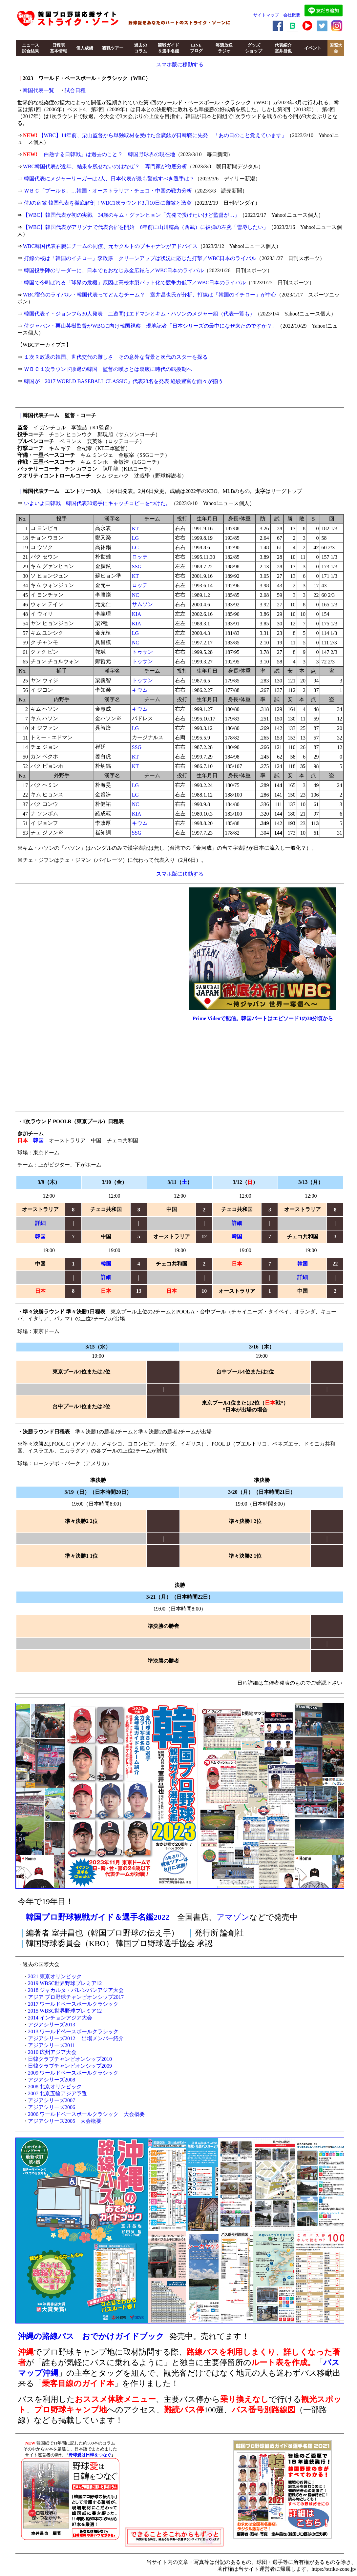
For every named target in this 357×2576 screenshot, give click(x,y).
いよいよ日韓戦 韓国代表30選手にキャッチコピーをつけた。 (97, 503)
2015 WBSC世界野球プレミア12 (65, 2011)
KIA (136, 614)
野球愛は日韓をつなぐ (90, 2454)
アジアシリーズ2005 (51, 2121)
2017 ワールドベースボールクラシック (73, 2004)
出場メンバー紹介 (103, 2038)
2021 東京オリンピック (55, 1976)
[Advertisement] (174, 2481)
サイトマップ (266, 14)
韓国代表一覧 (38, 90)
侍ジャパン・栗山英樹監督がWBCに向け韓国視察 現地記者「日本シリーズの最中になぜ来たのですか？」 (150, 326)
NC (135, 595)
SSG (136, 566)
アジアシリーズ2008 (51, 2079)
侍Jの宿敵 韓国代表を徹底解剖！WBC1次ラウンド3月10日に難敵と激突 (108, 203)
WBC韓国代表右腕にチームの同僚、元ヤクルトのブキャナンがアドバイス (110, 246)
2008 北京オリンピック (55, 2086)
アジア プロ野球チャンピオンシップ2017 (76, 1997)
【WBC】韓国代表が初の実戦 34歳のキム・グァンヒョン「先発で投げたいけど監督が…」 (131, 215)
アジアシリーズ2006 (51, 2107)
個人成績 (84, 48)
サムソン (142, 604)
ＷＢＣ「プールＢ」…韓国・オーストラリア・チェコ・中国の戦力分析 (108, 190)
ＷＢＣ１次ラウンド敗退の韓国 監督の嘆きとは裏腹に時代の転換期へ (108, 369)
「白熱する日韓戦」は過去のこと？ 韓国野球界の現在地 (107, 154)
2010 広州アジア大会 (52, 2052)
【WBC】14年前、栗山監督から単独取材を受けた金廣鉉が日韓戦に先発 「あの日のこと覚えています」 (163, 135)
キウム (140, 690)
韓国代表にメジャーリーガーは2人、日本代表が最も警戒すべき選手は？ (109, 178)
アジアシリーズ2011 (51, 2045)
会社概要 (291, 14)
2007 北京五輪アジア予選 (57, 2093)
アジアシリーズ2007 (51, 2100)
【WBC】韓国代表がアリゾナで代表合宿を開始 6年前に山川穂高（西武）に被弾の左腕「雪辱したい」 (145, 227)
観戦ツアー (112, 48)
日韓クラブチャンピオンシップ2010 (70, 2059)
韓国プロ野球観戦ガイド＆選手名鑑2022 (97, 1917)
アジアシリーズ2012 (51, 2038)
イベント (312, 48)
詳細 (40, 1223)
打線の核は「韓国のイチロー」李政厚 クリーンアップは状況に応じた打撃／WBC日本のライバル (140, 258)
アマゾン (233, 1917)
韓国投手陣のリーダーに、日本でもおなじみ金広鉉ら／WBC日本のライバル (114, 270)
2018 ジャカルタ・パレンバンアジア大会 (76, 1990)
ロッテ (140, 556)
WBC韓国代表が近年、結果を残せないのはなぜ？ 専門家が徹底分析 (105, 166)
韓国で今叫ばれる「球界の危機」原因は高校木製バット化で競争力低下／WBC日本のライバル (135, 282)
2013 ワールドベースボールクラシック (73, 2031)
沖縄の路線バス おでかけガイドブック (91, 2336)
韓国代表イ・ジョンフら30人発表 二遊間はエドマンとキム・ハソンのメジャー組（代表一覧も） (139, 313)
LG (135, 538)
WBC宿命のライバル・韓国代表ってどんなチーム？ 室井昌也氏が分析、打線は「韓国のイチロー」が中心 (149, 294)
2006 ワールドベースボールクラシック (73, 2114)
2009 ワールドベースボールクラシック (73, 2073)
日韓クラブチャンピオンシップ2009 (70, 2066)
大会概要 (134, 2114)
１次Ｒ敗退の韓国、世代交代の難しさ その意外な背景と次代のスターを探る (116, 357)
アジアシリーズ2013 (51, 2024)
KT (135, 528)
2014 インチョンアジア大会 (60, 2017)
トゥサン (142, 652)
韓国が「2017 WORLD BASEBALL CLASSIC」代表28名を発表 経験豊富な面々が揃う (123, 381)
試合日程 (75, 90)
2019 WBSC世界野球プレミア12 (65, 1983)
